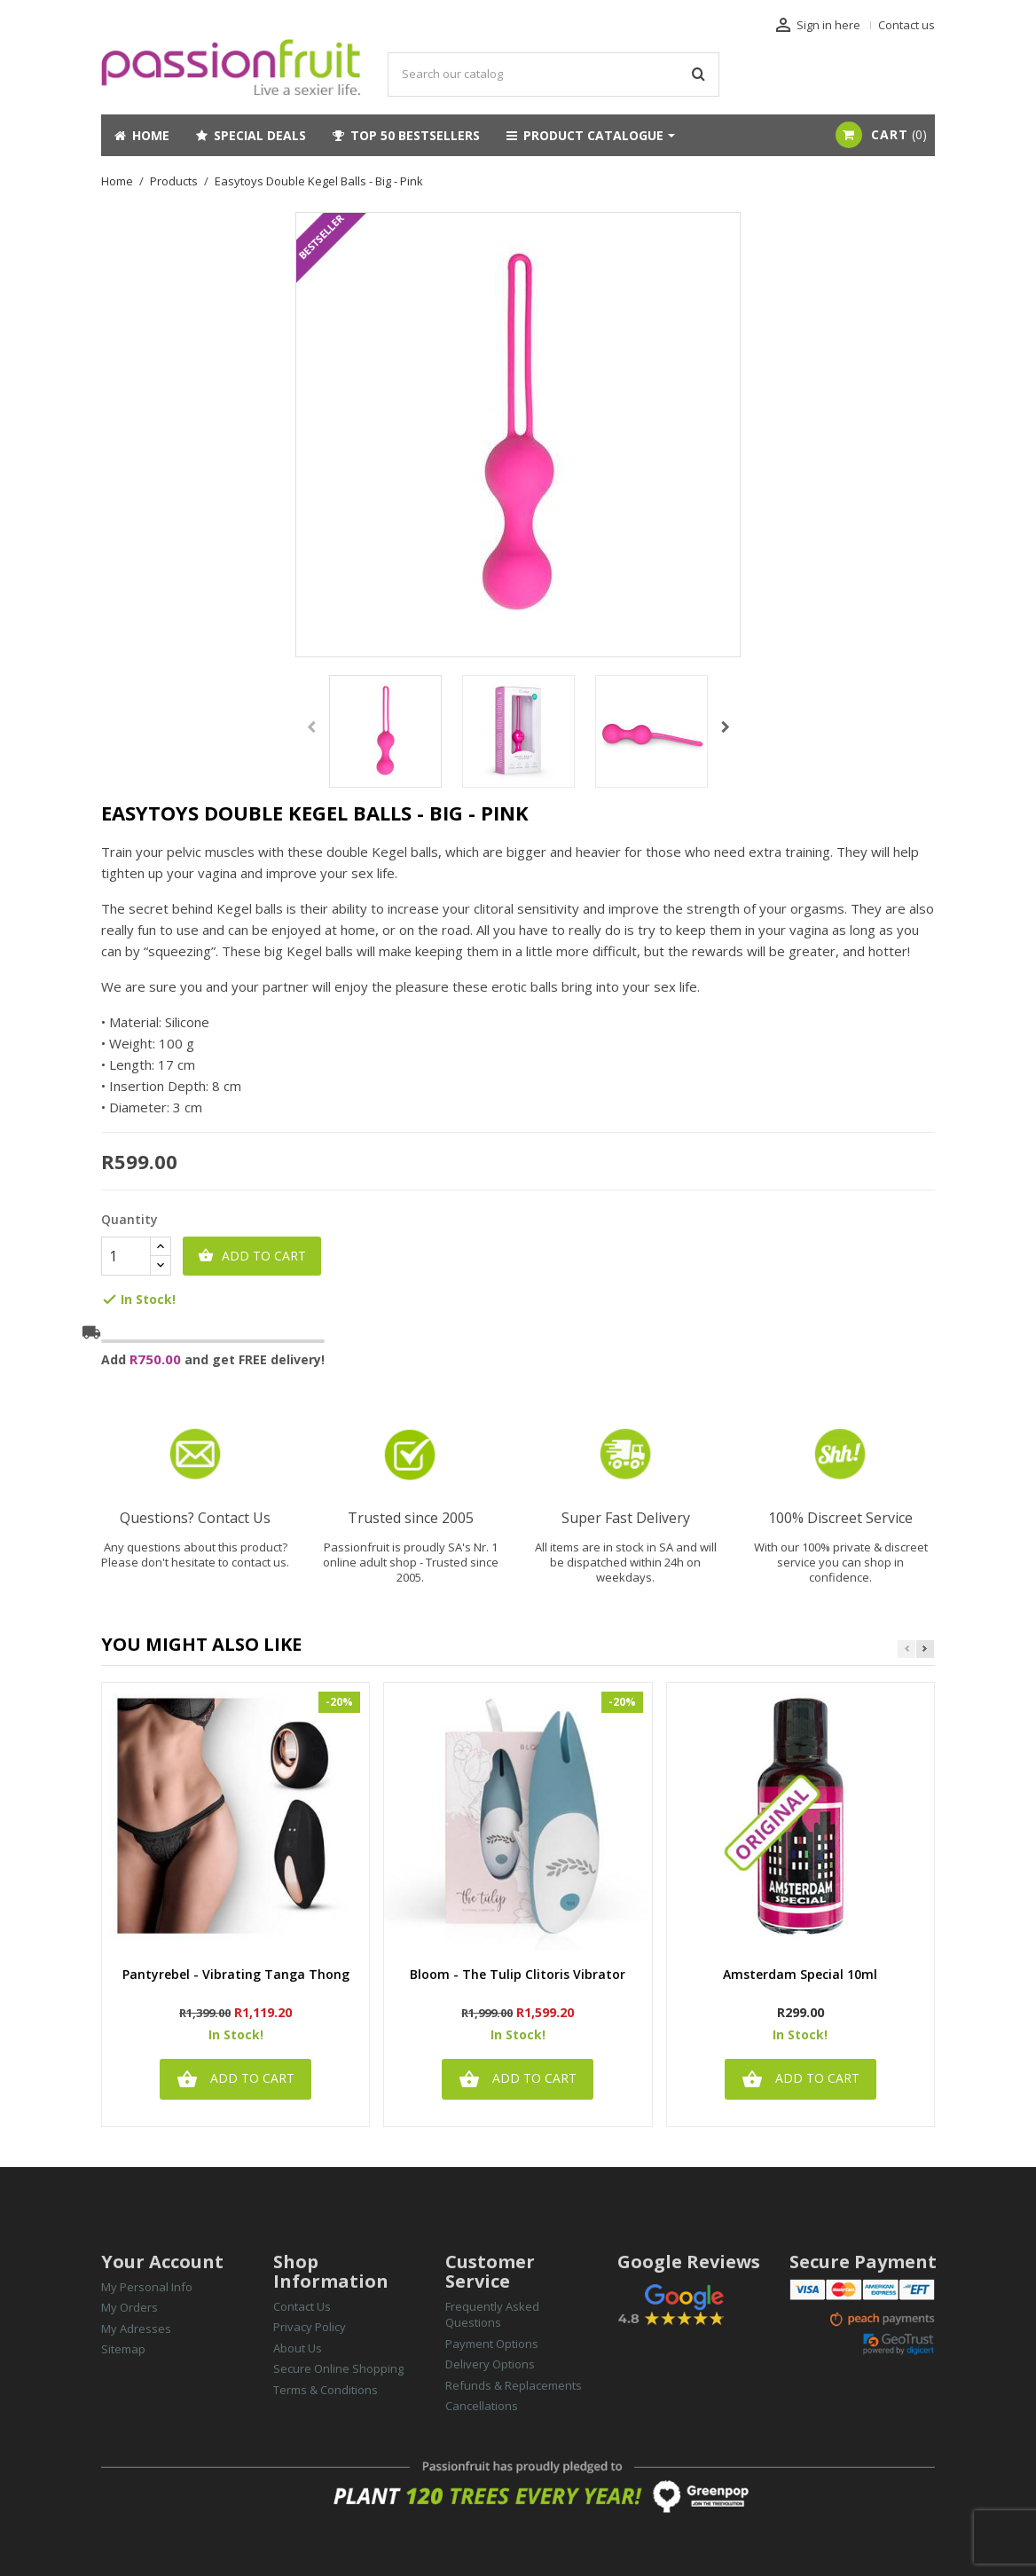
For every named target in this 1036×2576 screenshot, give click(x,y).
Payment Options (491, 2344)
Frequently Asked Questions (492, 2314)
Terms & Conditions (325, 2390)
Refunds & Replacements (513, 2385)
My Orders (129, 2307)
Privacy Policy (309, 2327)
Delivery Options (490, 2364)
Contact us (906, 25)
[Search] (553, 74)
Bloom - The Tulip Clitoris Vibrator (517, 1975)
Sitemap (123, 2349)
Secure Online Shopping (338, 2368)
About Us (297, 2348)
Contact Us (302, 2306)
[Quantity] (126, 1256)
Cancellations (481, 2406)
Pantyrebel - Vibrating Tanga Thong (235, 1975)
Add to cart (252, 1256)
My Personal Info (146, 2287)
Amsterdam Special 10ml (800, 1975)
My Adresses (136, 2328)
